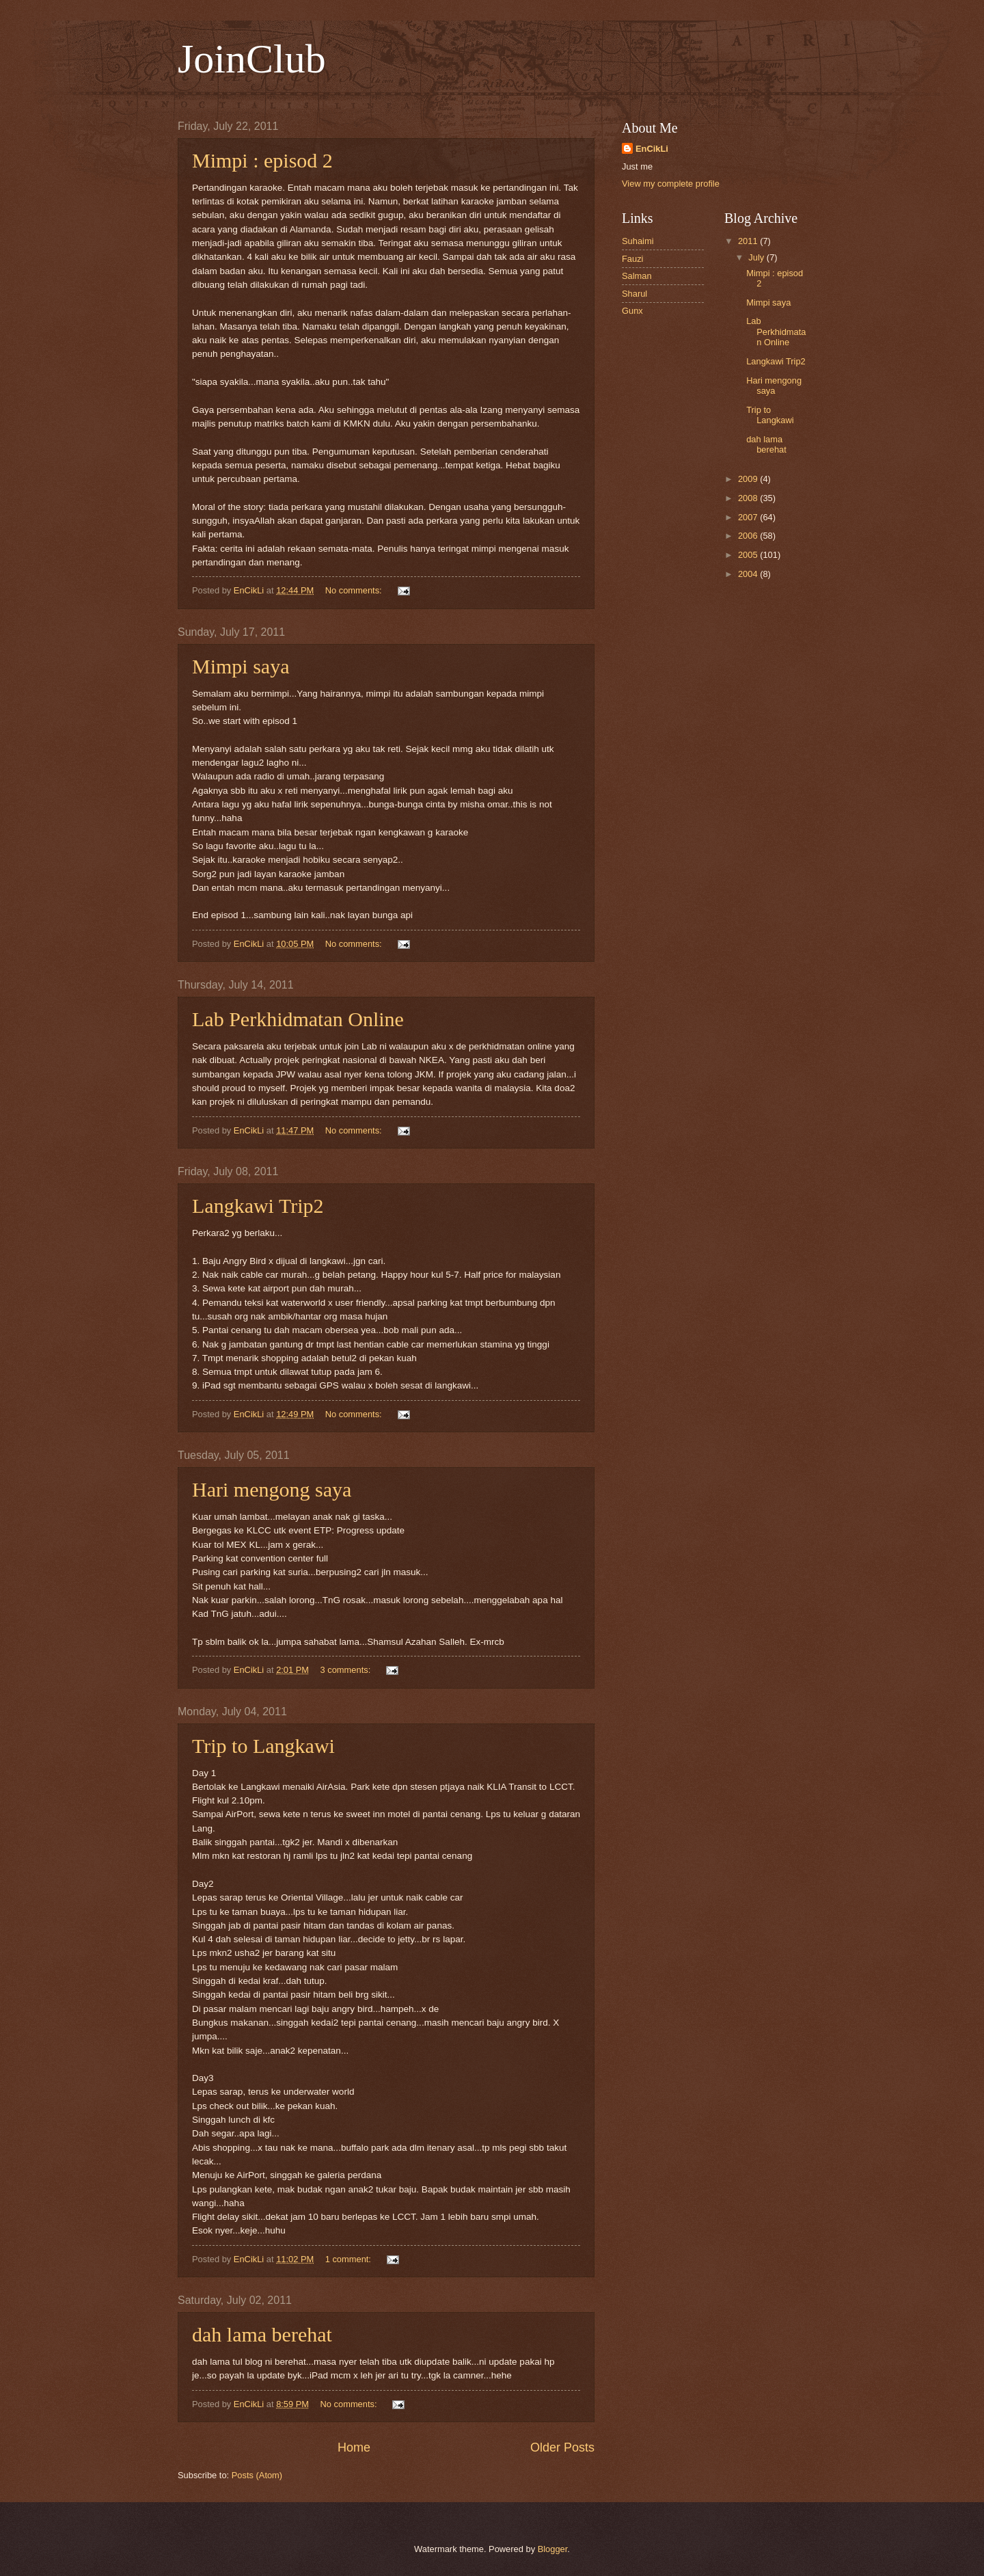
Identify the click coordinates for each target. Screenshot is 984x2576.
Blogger (553, 2549)
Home (354, 2447)
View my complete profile (671, 183)
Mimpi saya (241, 666)
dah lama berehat (262, 2334)
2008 (749, 498)
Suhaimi (638, 241)
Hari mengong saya (271, 1489)
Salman (637, 276)
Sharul (634, 294)
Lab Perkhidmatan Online (298, 1019)
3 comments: (346, 1670)
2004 (749, 574)
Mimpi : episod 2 (262, 160)
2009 (749, 479)
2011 (749, 241)
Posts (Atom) (257, 2475)
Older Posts (562, 2447)
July (757, 257)
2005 (749, 555)
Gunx (632, 311)
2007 (749, 517)
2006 (749, 536)
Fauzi (632, 259)
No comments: (355, 590)
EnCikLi (652, 149)
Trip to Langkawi (263, 1745)
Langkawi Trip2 (258, 1205)
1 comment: (349, 2259)
